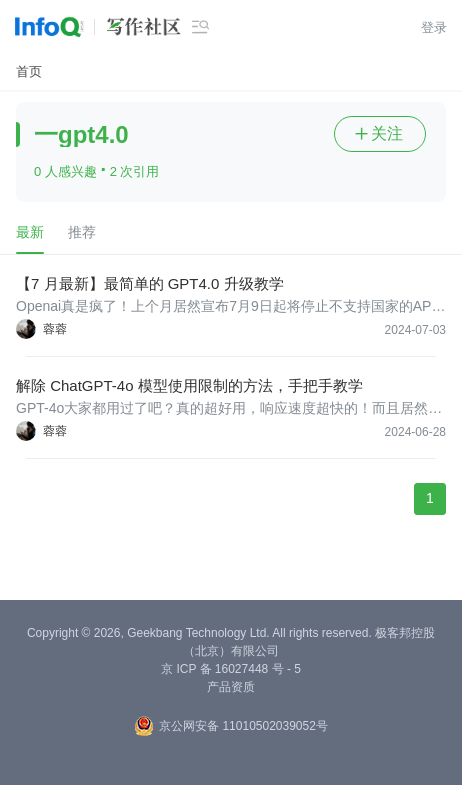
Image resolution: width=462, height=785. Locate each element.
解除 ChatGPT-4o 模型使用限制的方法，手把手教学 (189, 385)
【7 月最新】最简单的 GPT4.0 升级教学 (150, 283)
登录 (434, 27)
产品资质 (231, 687)
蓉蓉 (55, 329)
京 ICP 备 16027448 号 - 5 (231, 669)
